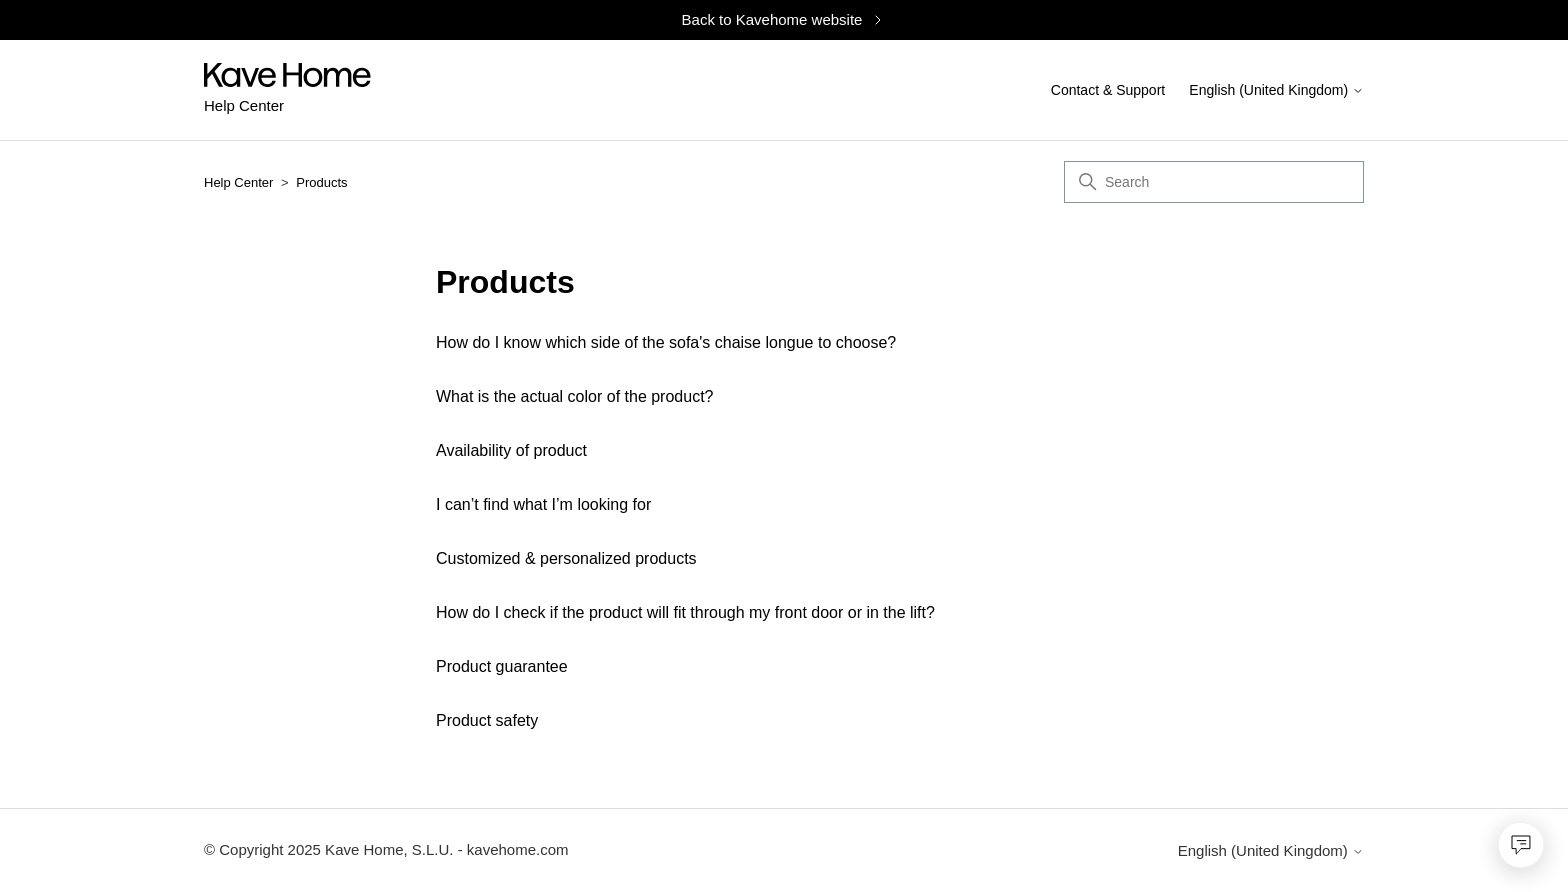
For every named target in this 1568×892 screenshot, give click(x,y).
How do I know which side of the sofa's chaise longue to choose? (666, 342)
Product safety (487, 720)
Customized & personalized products (566, 558)
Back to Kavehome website (784, 19)
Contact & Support (1108, 90)
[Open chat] (1521, 845)
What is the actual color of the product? (574, 396)
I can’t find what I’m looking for (543, 504)
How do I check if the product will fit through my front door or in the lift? (685, 612)
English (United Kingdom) (1276, 91)
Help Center (238, 182)
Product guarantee (502, 666)
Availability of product (511, 450)
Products (321, 182)
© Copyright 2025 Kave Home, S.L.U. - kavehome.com (386, 849)
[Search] (1214, 182)
